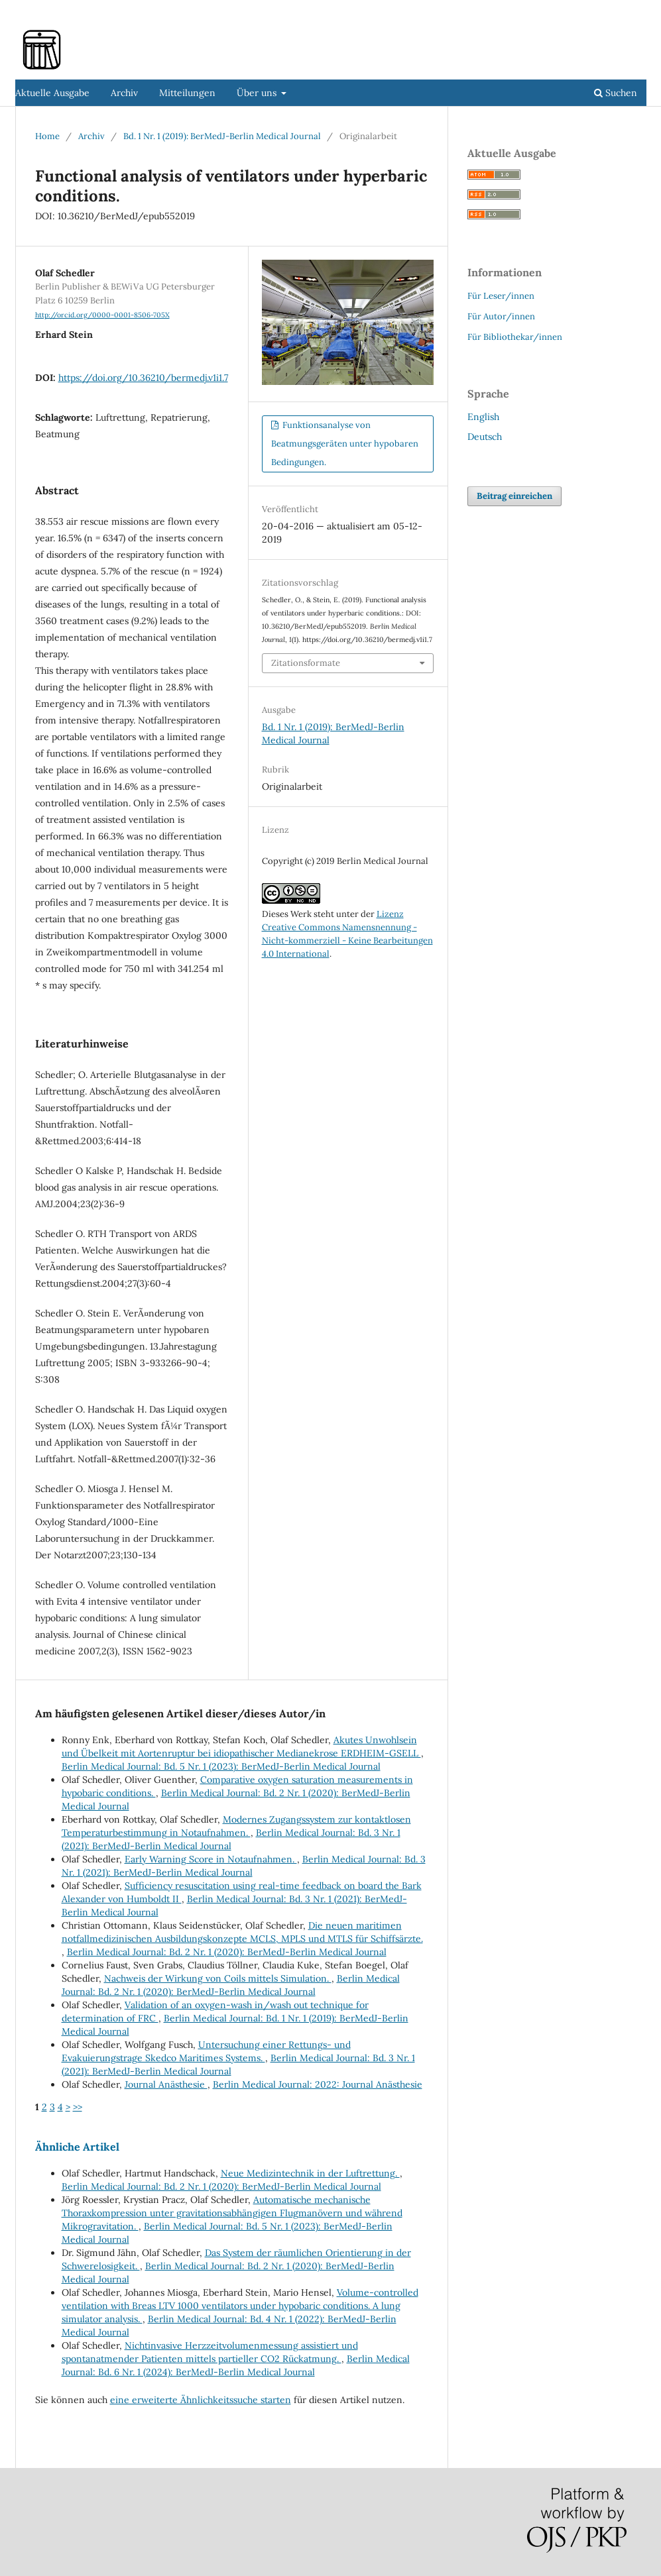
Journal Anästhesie (166, 2084)
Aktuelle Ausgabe (52, 93)
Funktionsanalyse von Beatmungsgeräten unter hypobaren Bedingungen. (344, 443)
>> (77, 2107)
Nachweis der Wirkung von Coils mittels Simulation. (217, 1978)
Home (47, 136)
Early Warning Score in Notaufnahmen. (211, 1859)
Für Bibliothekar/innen (514, 337)
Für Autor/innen (501, 316)
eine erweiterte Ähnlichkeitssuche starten (200, 2400)
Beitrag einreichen (514, 496)
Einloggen (626, 9)
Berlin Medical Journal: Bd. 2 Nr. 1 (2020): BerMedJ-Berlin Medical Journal (227, 1952)
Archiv (124, 93)
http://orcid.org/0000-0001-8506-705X (102, 314)
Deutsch (484, 437)
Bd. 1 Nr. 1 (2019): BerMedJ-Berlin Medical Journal (222, 136)
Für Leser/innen (500, 295)
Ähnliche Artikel (77, 2146)
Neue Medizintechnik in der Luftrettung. (310, 2173)
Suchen (615, 93)
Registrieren (566, 9)
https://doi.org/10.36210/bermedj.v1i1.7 (143, 378)
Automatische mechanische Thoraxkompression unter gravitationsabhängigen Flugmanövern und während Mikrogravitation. (232, 2213)
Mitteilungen (187, 93)
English (483, 417)
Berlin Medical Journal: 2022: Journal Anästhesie (317, 2084)
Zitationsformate (305, 663)
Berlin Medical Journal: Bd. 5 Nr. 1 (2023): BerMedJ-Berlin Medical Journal (221, 1766)
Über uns (258, 93)
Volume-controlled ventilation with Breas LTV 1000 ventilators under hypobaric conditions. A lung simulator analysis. (240, 2305)
